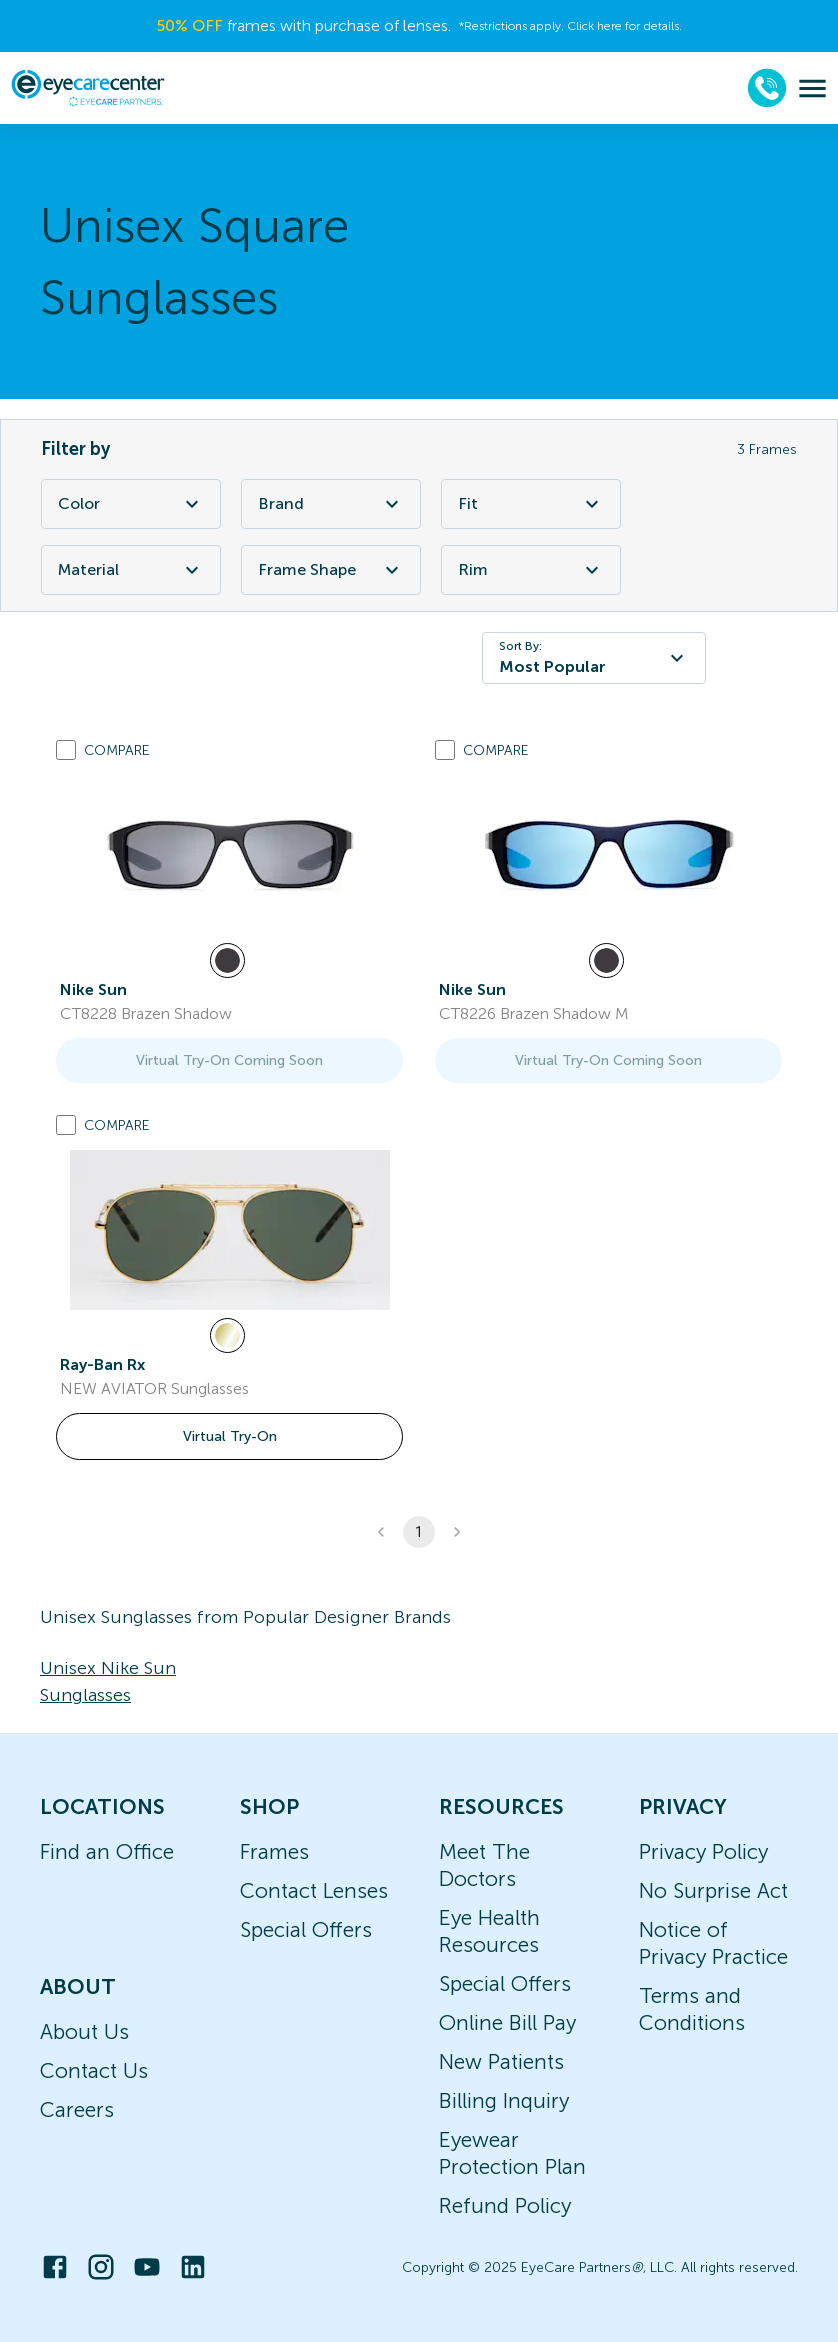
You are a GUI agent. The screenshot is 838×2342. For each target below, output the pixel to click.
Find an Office (107, 1851)
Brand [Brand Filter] (331, 504)
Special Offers (306, 1929)
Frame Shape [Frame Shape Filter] (331, 570)
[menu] (812, 88)
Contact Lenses (314, 1890)
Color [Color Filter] (131, 504)
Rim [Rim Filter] (531, 570)
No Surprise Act (713, 1890)
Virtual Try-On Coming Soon (229, 1060)
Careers (77, 2109)
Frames (274, 1851)
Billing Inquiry (504, 2100)
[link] (230, 855)
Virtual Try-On (230, 1436)
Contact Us (94, 2070)
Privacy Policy (703, 1851)
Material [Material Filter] (131, 570)
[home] (88, 88)
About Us (84, 2031)
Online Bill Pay (507, 2022)
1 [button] (419, 1532)
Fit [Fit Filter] (531, 504)
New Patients (501, 2061)
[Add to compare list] (66, 750)
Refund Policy (505, 2205)
